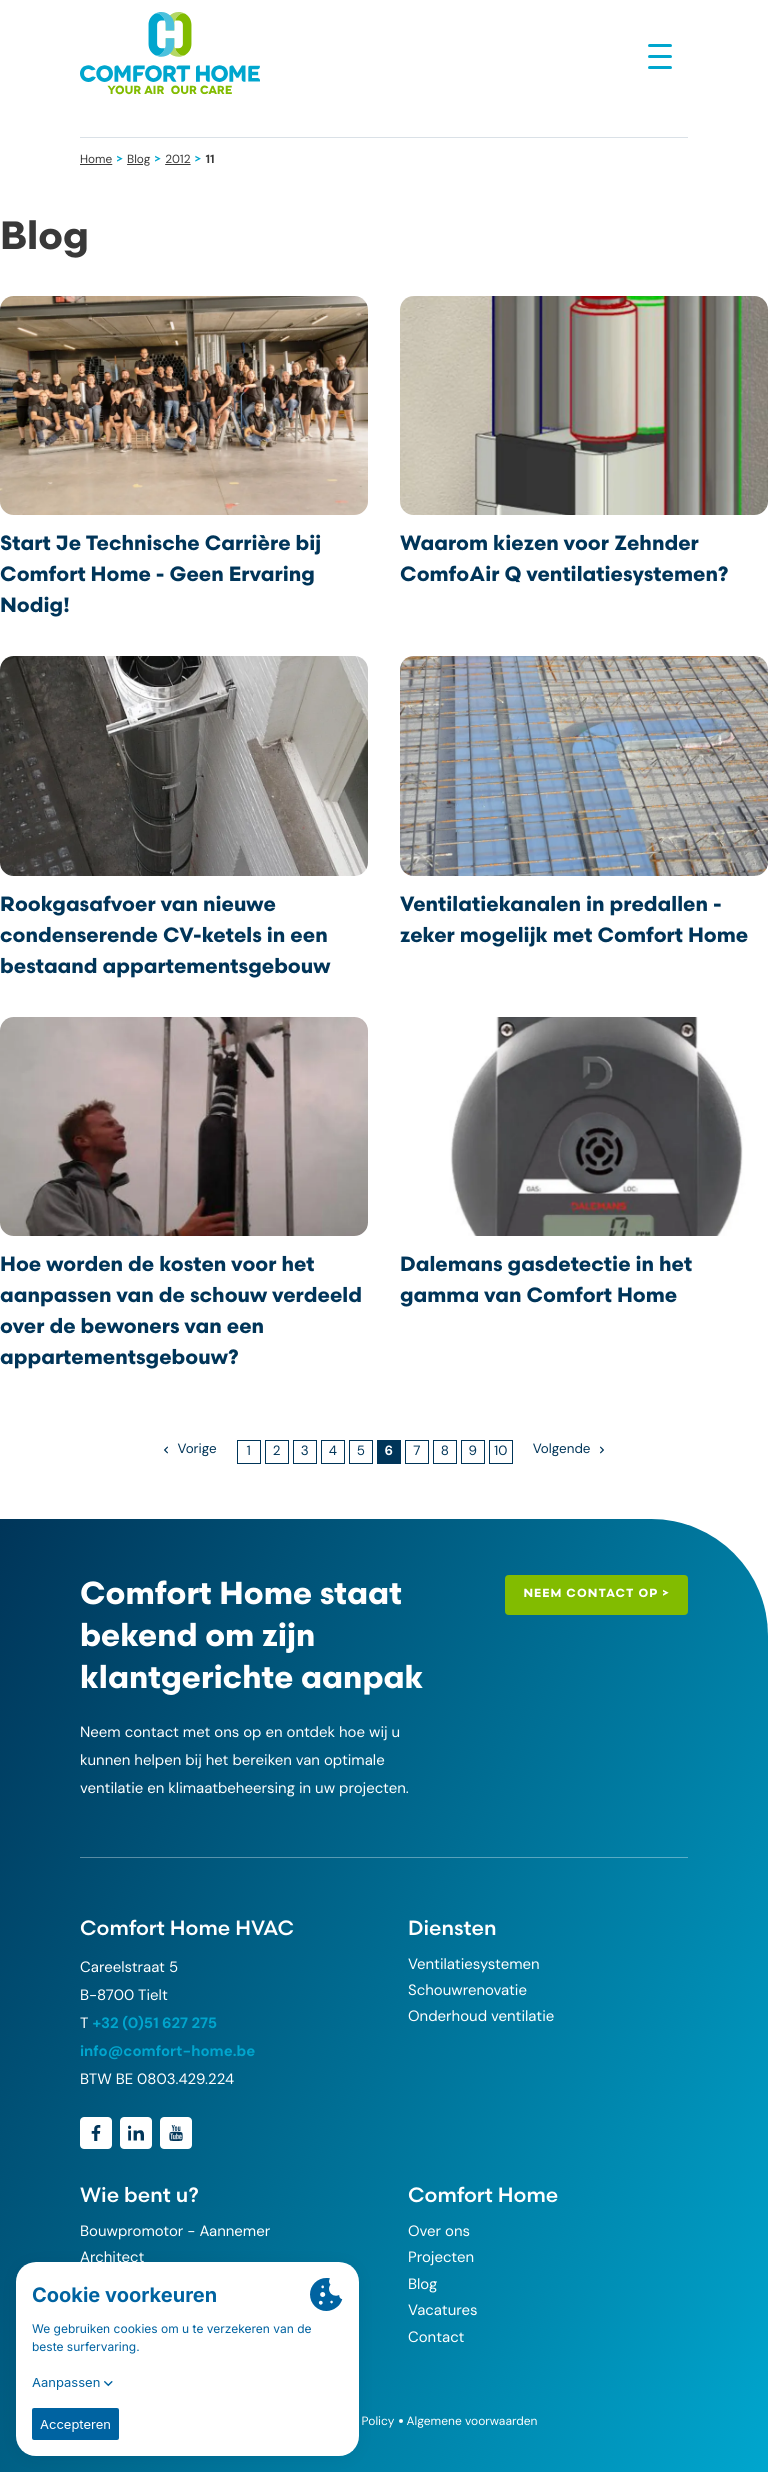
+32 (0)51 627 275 (154, 2023)
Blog (138, 159)
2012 (177, 159)
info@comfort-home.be (167, 2051)
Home (96, 159)
